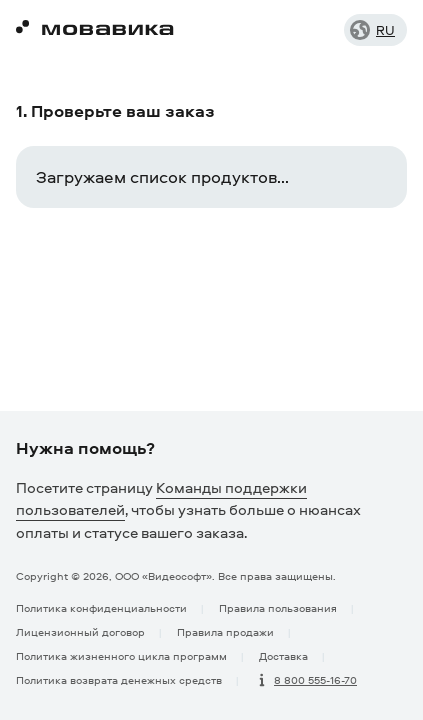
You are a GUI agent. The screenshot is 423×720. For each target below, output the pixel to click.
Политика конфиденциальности (101, 607)
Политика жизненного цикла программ (121, 655)
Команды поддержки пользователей (161, 499)
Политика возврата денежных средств (119, 679)
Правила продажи (225, 631)
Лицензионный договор (80, 631)
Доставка (283, 655)
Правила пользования (278, 607)
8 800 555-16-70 (315, 679)
